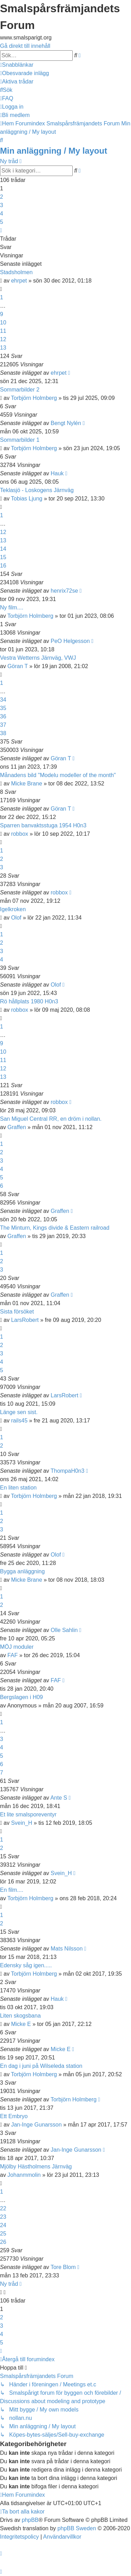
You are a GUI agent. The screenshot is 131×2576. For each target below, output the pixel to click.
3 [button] (1, 205)
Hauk (57, 473)
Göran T (17, 666)
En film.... (11, 1890)
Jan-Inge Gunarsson (36, 2125)
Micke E (21, 2024)
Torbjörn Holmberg (34, 398)
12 (3, 339)
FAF (12, 1655)
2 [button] (1, 197)
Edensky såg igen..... (26, 1965)
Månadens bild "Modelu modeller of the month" (58, 775)
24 (3, 2225)
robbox (19, 834)
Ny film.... (11, 607)
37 (3, 725)
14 (3, 549)
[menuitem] (24, 73)
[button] (1, 230)
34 (3, 700)
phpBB (30, 2520)
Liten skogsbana (20, 2016)
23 (3, 2217)
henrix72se (64, 591)
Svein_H (21, 1823)
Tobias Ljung (26, 499)
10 (3, 322)
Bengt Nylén (66, 423)
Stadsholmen (16, 272)
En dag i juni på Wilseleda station (41, 2066)
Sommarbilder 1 (19, 440)
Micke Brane (26, 783)
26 (3, 2242)
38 (3, 733)
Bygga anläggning (22, 1571)
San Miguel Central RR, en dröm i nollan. (51, 1119)
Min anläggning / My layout (53, 150)
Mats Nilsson (67, 1949)
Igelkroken (13, 909)
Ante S (58, 1798)
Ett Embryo (14, 2116)
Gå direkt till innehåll (25, 46)
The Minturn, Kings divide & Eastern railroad (54, 1228)
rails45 (19, 1421)
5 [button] (1, 222)
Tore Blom (63, 2267)
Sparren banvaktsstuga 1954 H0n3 (43, 825)
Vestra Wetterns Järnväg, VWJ (38, 658)
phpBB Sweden (77, 2528)
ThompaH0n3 (68, 1471)
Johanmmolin (24, 2175)
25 (3, 2234)
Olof (16, 918)
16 (3, 566)
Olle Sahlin (64, 1630)
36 (3, 716)
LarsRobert (25, 1320)
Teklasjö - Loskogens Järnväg (37, 490)
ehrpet (19, 281)
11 (3, 331)
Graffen (16, 1127)
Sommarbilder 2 (19, 390)
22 (3, 2208)
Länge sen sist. (19, 1412)
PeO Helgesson (70, 641)
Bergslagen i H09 (21, 1697)
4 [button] (1, 214)
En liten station (18, 1488)
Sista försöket (17, 1312)
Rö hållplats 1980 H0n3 (29, 1001)
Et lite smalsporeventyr (28, 1814)
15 (3, 557)
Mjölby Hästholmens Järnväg (36, 2166)
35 (3, 708)
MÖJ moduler (17, 1647)
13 (3, 348)
